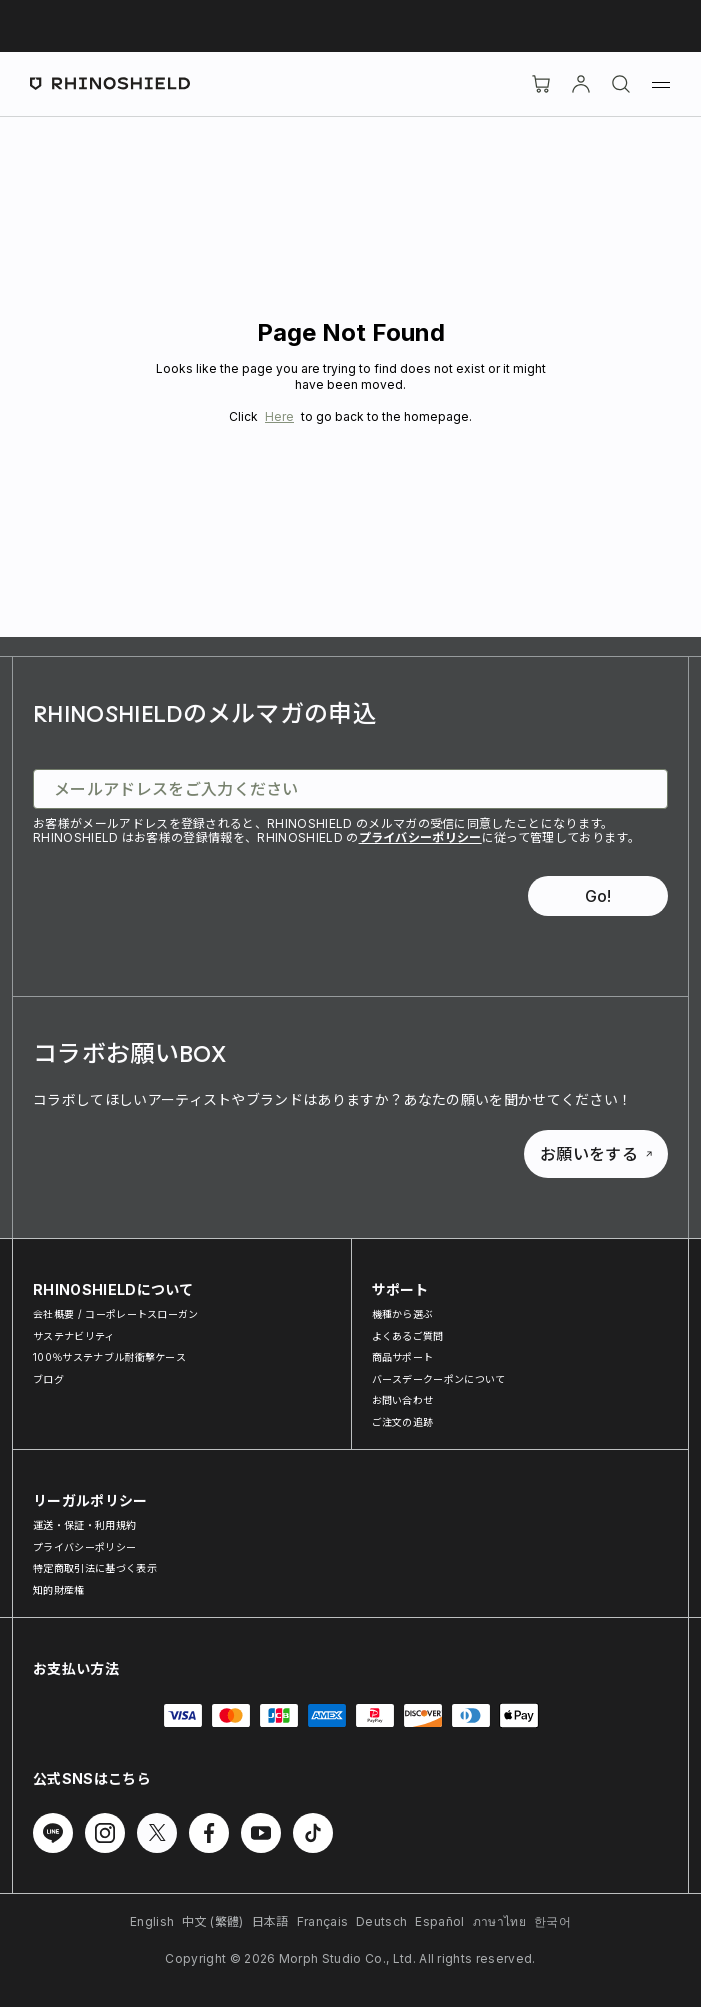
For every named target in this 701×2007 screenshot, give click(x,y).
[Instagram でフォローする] (105, 1833)
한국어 (552, 1921)
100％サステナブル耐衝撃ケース (109, 1357)
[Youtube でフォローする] (261, 1833)
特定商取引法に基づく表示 (95, 1568)
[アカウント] (581, 84)
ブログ (48, 1379)
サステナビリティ (74, 1336)
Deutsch (381, 1921)
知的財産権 (59, 1590)
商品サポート (403, 1357)
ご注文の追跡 (403, 1422)
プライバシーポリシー (420, 837)
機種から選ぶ (403, 1314)
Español (439, 1921)
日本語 (270, 1921)
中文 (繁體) (212, 1921)
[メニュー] (661, 84)
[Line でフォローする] (53, 1833)
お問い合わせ (403, 1400)
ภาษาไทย (499, 1921)
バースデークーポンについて (439, 1379)
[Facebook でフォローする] (209, 1833)
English (152, 1921)
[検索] (621, 84)
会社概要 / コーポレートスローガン (116, 1314)
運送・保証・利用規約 (84, 1525)
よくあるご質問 (408, 1336)
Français (323, 1921)
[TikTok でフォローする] (313, 1833)
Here (279, 416)
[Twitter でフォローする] (157, 1833)
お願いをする (596, 1154)
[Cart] (541, 84)
